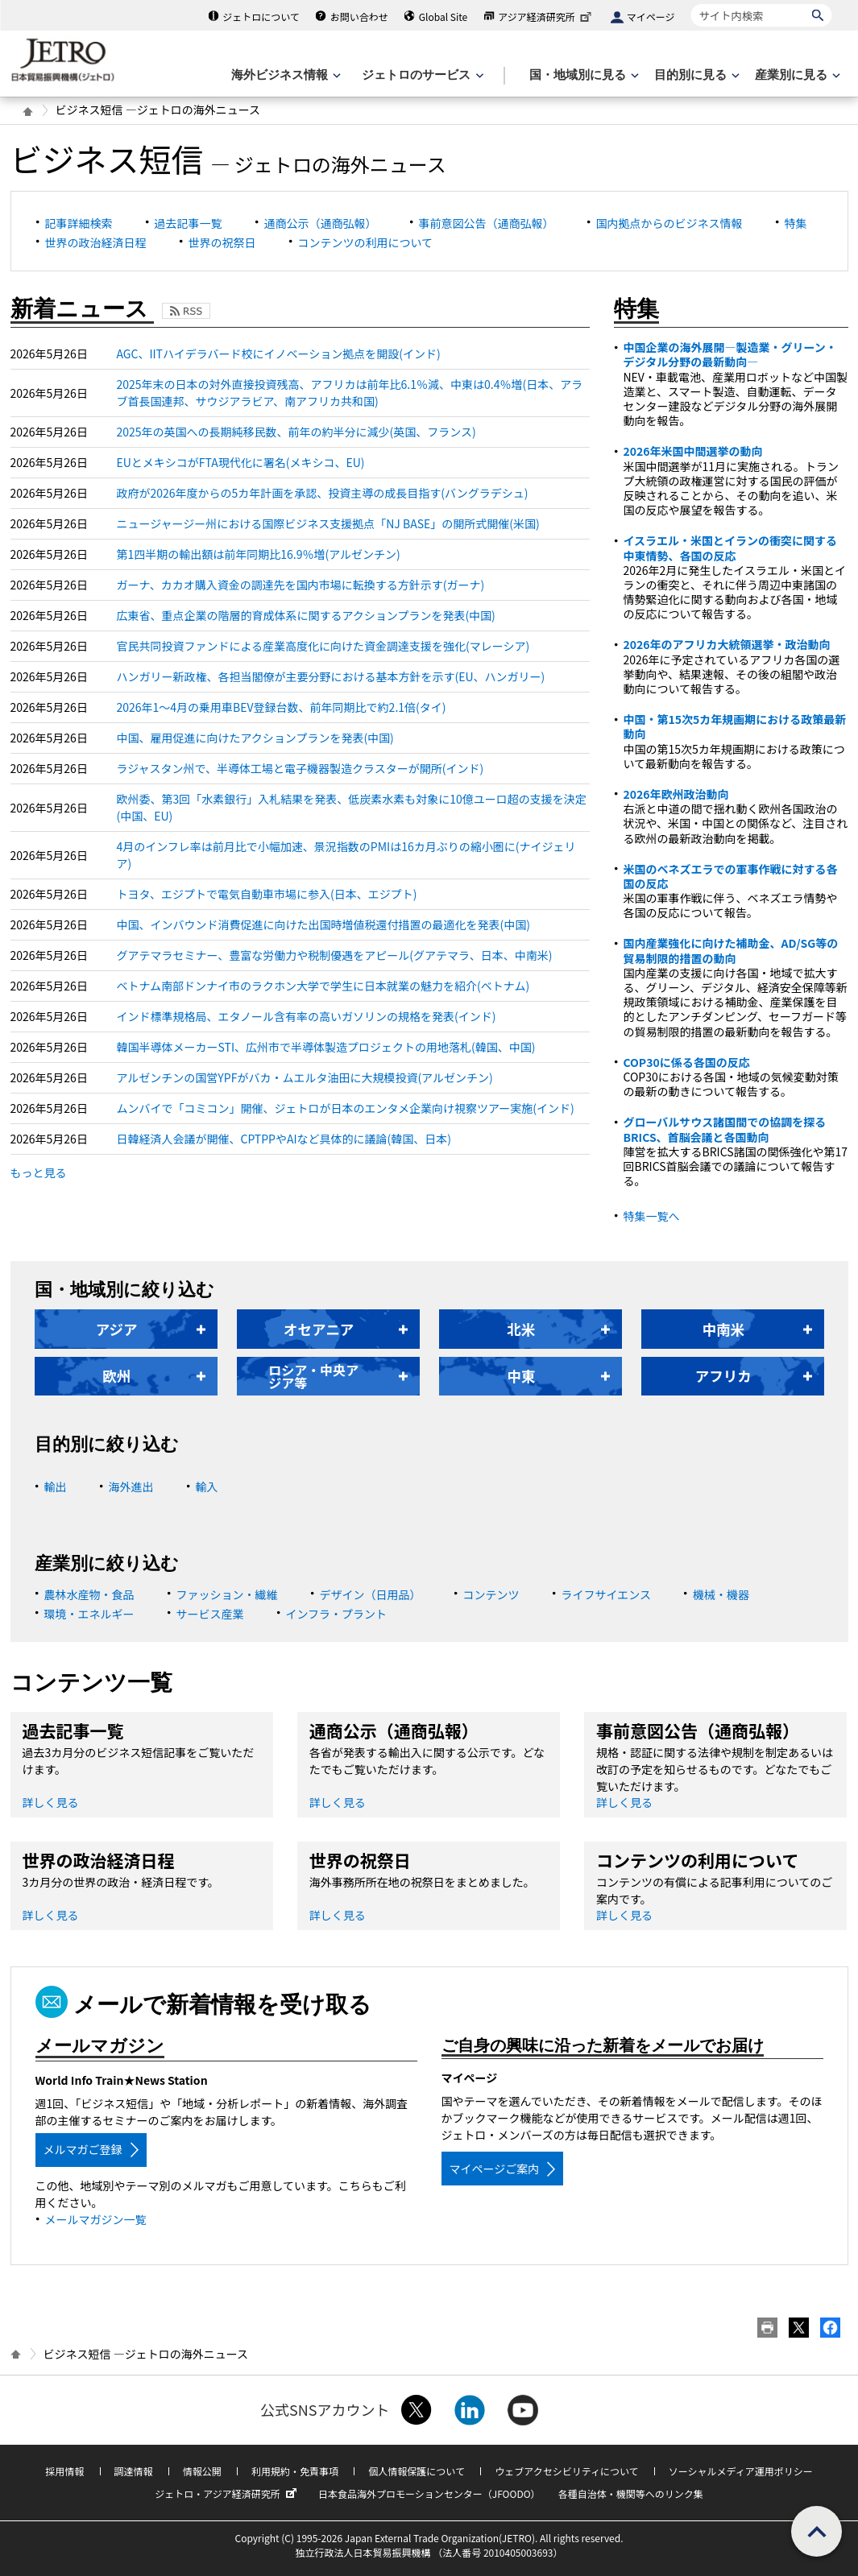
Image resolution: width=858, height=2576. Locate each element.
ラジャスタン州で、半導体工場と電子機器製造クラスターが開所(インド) (300, 768)
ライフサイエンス (607, 1594)
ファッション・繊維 (227, 1594)
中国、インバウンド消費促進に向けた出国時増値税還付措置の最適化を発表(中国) (323, 924)
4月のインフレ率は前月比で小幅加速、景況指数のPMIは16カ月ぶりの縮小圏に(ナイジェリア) (346, 854)
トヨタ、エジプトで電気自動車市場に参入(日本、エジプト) (267, 894)
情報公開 (202, 2471)
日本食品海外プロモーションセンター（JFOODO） (429, 2493)
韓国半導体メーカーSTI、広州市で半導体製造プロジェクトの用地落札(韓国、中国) (326, 1047)
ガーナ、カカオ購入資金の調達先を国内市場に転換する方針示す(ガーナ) (301, 585)
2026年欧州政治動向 (676, 794)
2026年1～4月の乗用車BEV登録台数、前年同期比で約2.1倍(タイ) (281, 707)
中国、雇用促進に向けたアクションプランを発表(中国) (255, 738)
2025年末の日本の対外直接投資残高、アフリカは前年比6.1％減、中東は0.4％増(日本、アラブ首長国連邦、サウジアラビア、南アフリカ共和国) (350, 392)
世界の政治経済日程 (96, 242)
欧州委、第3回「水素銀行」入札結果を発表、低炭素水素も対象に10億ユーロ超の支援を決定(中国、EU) (352, 807)
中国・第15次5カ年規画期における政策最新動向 (735, 726)
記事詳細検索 (79, 223)
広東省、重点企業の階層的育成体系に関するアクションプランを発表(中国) (306, 615)
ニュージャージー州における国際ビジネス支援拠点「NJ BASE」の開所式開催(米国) (328, 523)
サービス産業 (210, 1614)
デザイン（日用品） (370, 1594)
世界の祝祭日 (222, 242)
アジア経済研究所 (546, 16)
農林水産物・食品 (89, 1594)
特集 (796, 223)
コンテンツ (491, 1594)
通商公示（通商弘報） (320, 223)
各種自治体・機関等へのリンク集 (630, 2493)
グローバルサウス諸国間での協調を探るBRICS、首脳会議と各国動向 (725, 1129)
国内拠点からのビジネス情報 (669, 223)
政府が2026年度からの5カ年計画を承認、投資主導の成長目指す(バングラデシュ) (322, 493)
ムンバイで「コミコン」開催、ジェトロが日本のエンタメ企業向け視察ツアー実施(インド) (345, 1108)
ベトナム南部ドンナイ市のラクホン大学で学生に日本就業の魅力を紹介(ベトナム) (323, 986)
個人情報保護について (416, 2471)
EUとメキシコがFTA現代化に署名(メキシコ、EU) (241, 462)
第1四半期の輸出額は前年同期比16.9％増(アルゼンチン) (258, 554)
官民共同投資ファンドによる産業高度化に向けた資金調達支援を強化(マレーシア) (323, 646)
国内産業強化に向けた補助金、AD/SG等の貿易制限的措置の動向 (731, 950)
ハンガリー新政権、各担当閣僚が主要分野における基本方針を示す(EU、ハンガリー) (331, 676)
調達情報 (133, 2471)
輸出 (55, 1486)
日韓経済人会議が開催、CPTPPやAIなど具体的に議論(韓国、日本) (284, 1139)
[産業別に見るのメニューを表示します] (796, 75)
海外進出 (131, 1486)
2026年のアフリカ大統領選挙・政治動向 (727, 644)
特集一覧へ (652, 1216)
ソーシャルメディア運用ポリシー (741, 2471)
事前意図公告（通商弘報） (486, 223)
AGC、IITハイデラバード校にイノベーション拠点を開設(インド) (279, 353)
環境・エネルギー (89, 1614)
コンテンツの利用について (365, 242)
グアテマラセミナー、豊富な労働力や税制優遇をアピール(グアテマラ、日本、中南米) (335, 955)
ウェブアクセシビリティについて (566, 2471)
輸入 (207, 1486)
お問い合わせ (359, 16)
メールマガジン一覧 (96, 2219)
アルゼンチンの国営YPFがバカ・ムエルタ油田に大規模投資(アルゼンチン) (305, 1077)
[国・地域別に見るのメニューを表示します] (582, 75)
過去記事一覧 (188, 223)
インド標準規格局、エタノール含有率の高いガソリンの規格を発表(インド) (306, 1016)
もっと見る (38, 1172)
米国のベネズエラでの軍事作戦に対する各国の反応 (731, 876)
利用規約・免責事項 (294, 2471)
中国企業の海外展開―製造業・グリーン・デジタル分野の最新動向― (730, 354)
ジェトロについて (261, 16)
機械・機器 (721, 1594)
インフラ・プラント (337, 1614)
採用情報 (64, 2471)
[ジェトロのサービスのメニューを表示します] (421, 75)
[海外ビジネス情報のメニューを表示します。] (284, 75)
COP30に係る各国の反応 (687, 1062)
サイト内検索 (690, 3)
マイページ (651, 16)
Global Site (443, 16)
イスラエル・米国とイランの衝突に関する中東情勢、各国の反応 (731, 547)
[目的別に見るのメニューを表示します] (695, 75)
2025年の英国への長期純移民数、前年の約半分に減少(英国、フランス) (296, 432)
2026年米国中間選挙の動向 (693, 451)
